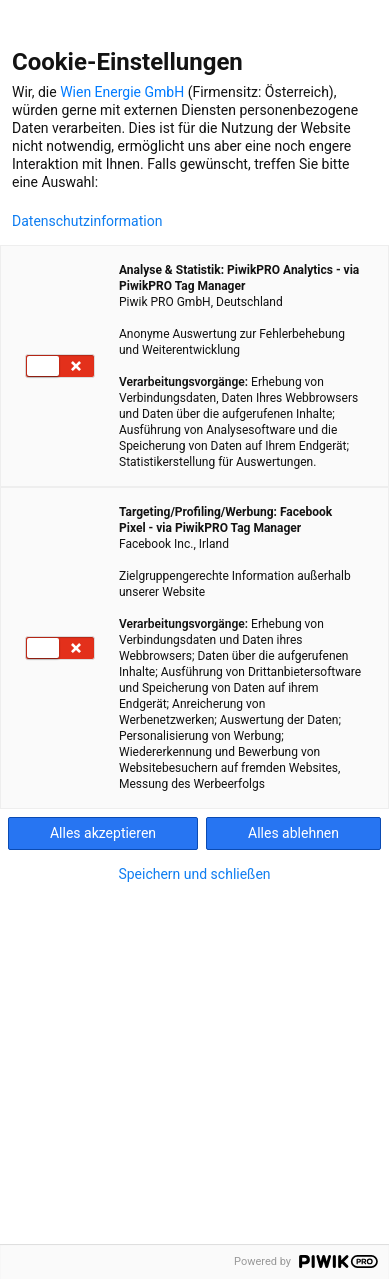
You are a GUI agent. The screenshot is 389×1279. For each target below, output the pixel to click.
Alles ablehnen (293, 833)
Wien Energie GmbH (122, 92)
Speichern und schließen (194, 874)
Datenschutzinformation (87, 221)
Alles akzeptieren (103, 833)
